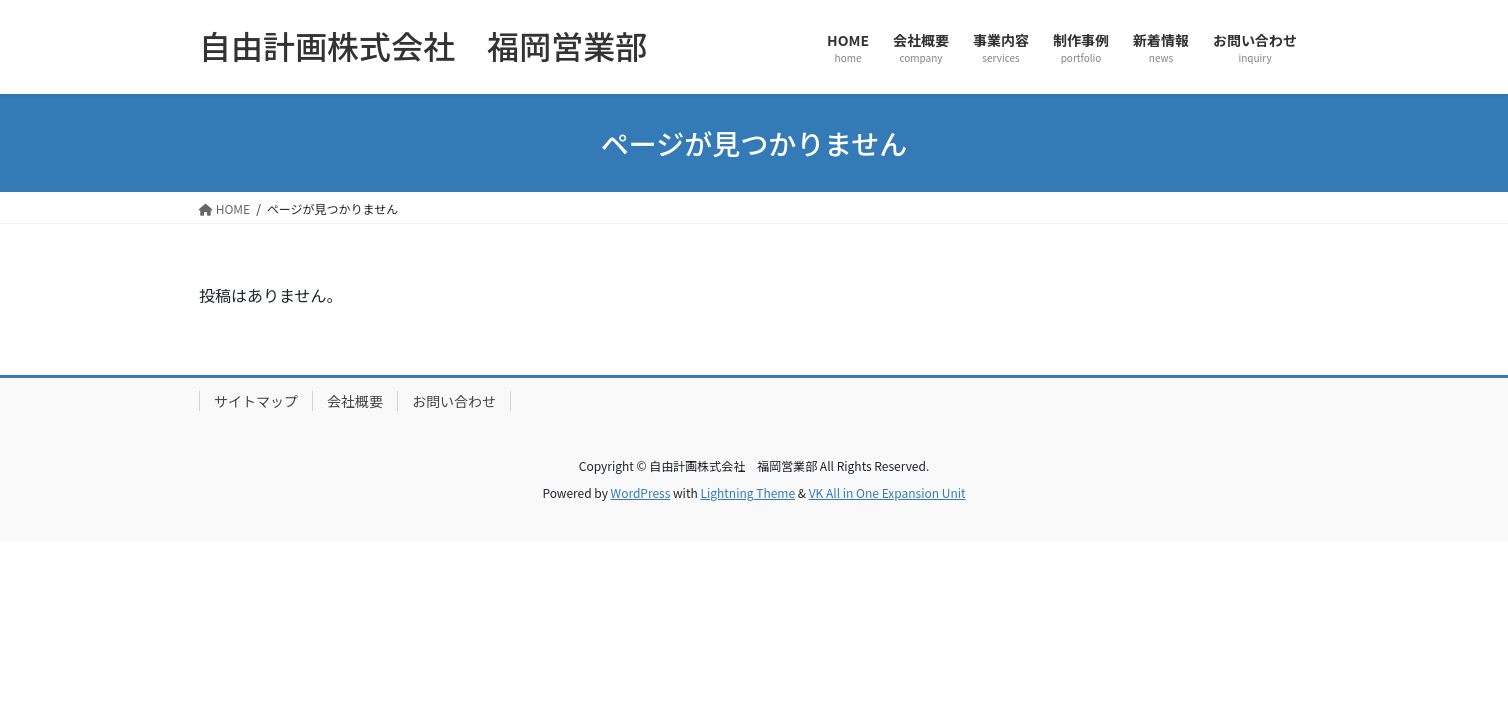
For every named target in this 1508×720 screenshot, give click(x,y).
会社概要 (355, 401)
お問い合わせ (454, 401)
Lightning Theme (747, 492)
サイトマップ (256, 401)
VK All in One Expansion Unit (887, 492)
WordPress (641, 492)
